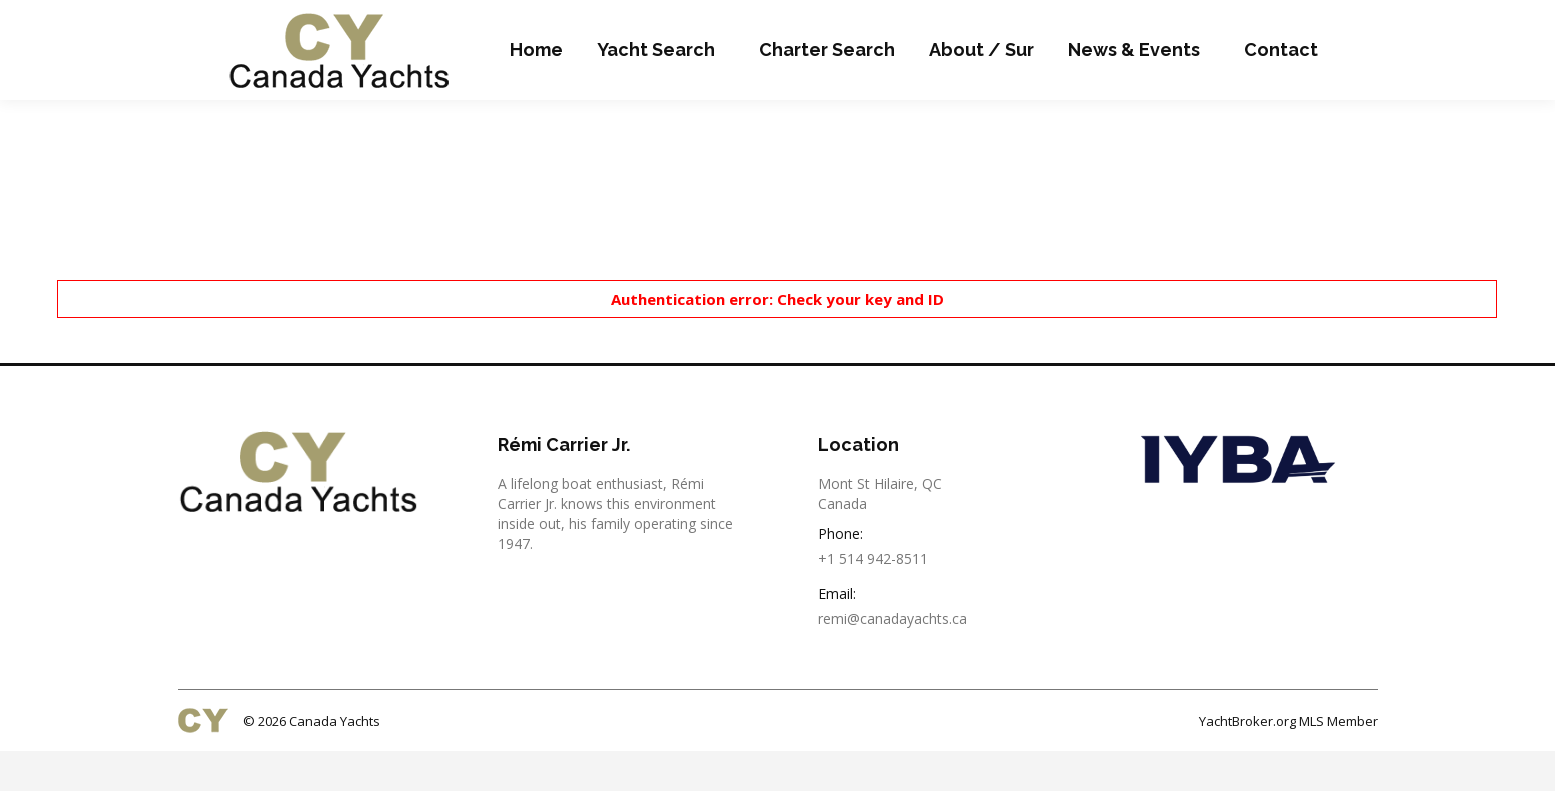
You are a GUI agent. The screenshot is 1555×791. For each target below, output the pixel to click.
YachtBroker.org (1247, 761)
